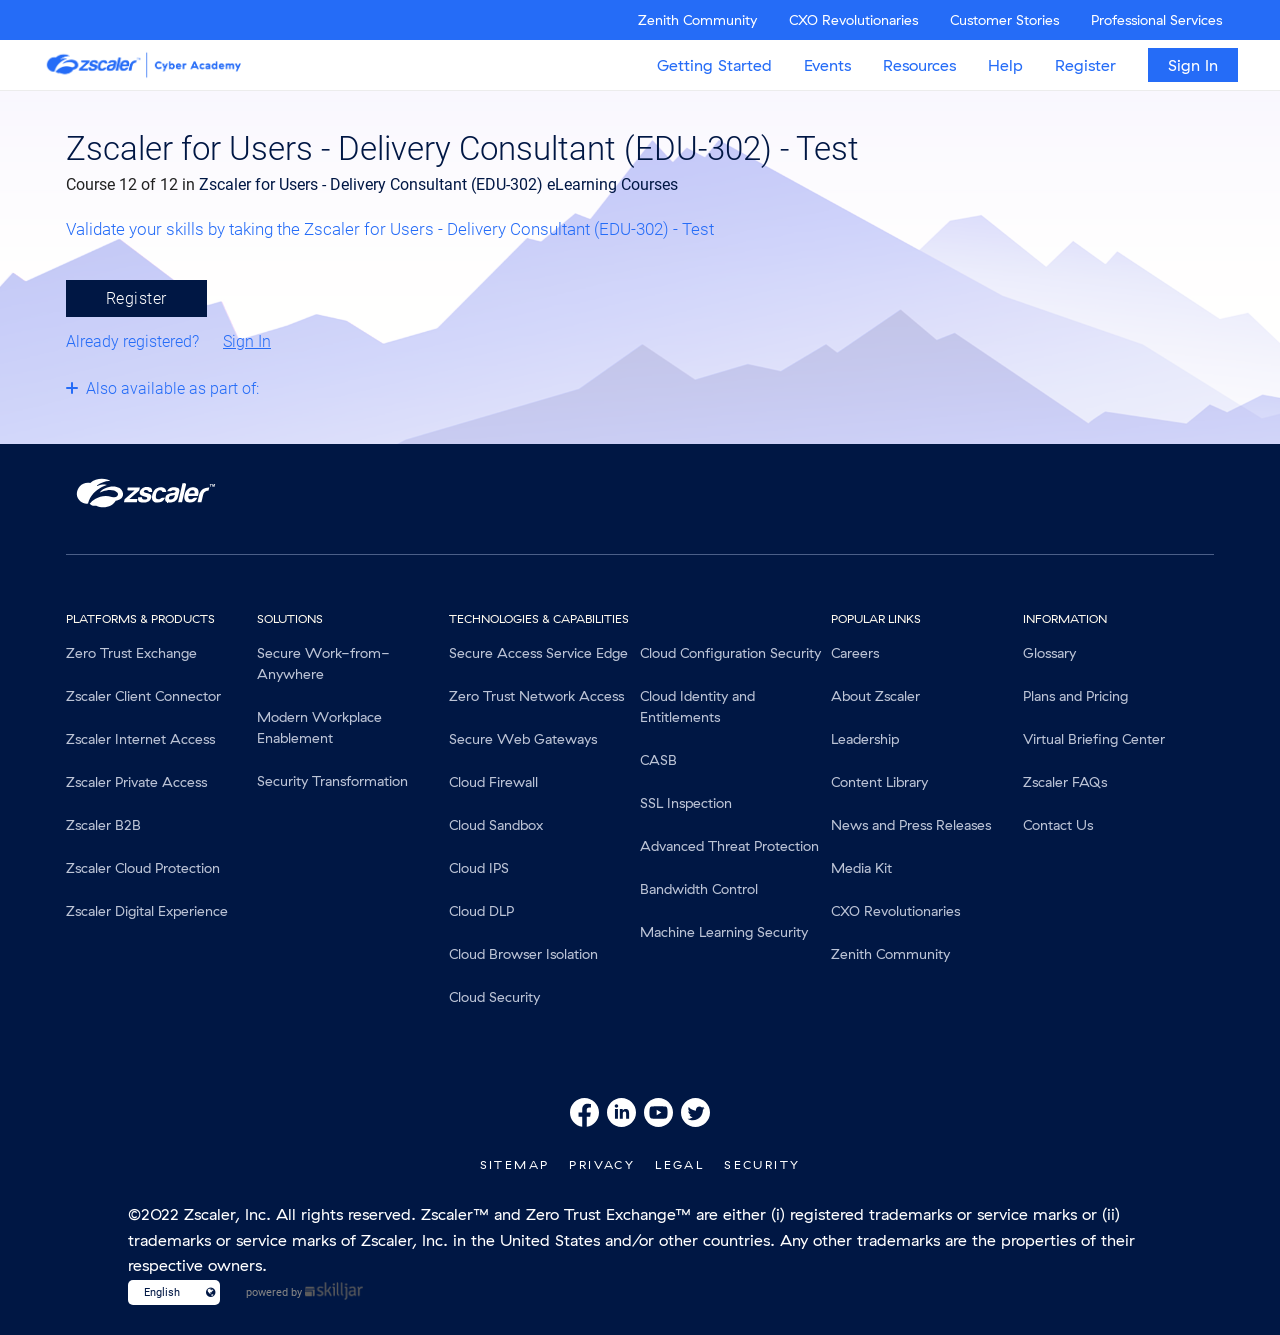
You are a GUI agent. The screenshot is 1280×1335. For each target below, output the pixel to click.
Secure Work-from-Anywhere (323, 663)
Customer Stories (1004, 20)
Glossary (1049, 653)
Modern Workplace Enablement (319, 727)
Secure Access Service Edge (538, 653)
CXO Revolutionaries (853, 20)
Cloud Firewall (493, 782)
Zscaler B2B (103, 825)
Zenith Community (697, 20)
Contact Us (1058, 825)
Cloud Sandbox (496, 825)
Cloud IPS (479, 868)
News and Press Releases (911, 825)
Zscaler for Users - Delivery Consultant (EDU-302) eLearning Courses (438, 184)
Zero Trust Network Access (536, 696)
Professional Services (1156, 20)
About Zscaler (875, 696)
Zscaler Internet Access (140, 739)
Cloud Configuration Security (730, 653)
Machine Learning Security (724, 932)
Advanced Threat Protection (729, 846)
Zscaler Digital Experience (147, 911)
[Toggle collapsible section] (285, 388)
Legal (679, 1164)
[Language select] (165, 1292)
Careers (855, 653)
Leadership (865, 739)
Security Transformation (332, 781)
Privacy (602, 1164)
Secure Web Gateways (523, 739)
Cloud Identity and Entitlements (697, 706)
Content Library (879, 782)
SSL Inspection (686, 803)
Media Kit (861, 868)
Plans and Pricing (1075, 696)
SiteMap (515, 1164)
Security (762, 1164)
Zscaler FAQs (1065, 782)
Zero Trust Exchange (131, 653)
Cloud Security (494, 997)
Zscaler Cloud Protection (143, 868)
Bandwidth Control (699, 889)
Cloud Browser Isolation (523, 954)
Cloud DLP (481, 911)
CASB (658, 760)
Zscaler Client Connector (143, 696)
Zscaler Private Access (136, 782)
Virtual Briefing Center (1094, 739)
